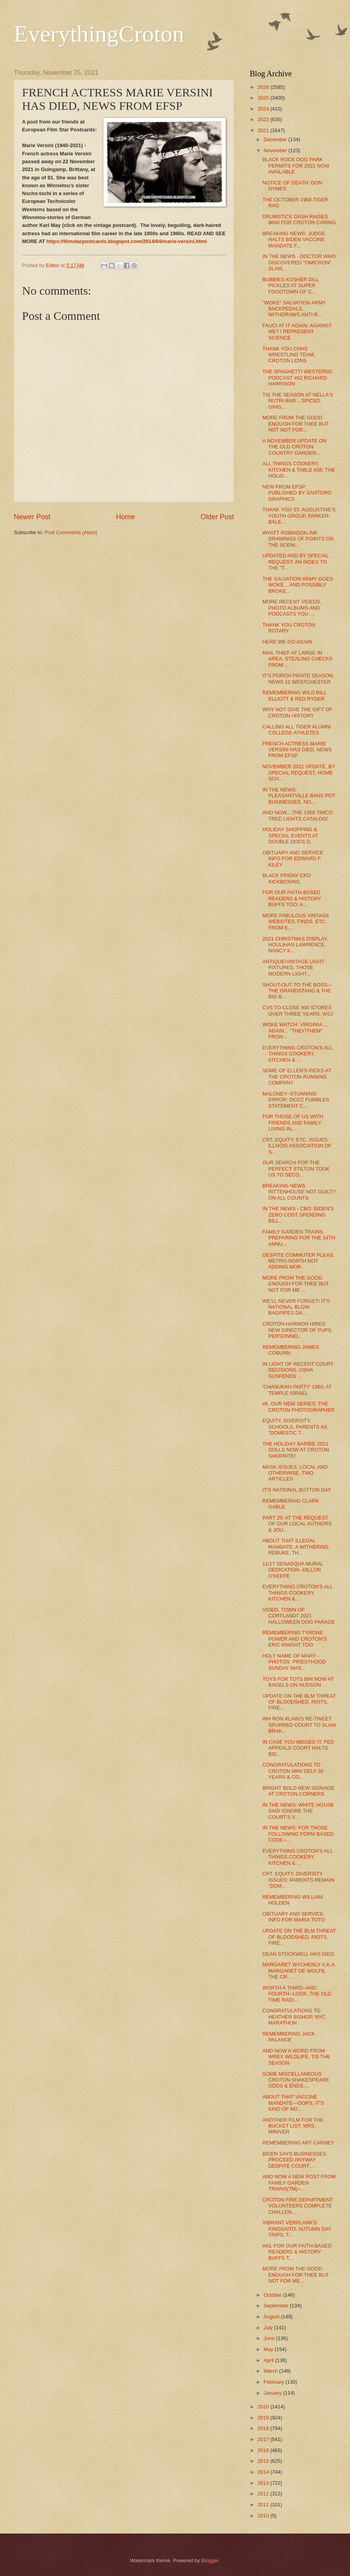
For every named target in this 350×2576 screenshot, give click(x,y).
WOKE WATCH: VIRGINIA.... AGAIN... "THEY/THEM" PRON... (295, 1031)
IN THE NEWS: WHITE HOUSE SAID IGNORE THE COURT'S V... (298, 1811)
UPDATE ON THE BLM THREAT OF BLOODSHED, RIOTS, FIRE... (299, 1702)
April (269, 2360)
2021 (264, 130)
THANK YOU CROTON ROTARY (288, 628)
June (269, 2338)
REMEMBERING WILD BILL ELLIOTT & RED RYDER (294, 695)
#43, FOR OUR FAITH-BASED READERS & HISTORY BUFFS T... (297, 2252)
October (273, 2295)
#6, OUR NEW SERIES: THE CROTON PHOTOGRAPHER (298, 1406)
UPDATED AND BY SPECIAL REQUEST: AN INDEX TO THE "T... (295, 562)
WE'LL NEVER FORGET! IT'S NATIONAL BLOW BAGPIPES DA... (296, 1307)
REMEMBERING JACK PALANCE (288, 2037)
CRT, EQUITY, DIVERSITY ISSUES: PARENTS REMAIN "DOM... (298, 1880)
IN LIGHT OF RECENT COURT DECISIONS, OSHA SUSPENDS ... (297, 1370)
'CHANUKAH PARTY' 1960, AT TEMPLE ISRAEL (297, 1390)
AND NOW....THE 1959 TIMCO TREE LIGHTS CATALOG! (297, 815)
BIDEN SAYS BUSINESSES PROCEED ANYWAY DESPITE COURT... (294, 2160)
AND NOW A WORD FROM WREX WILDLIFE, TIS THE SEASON (296, 2057)
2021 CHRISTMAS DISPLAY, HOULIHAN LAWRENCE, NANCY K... (295, 945)
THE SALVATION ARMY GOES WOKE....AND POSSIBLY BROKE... (297, 585)
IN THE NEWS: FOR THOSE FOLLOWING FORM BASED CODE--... (297, 1834)
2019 (264, 2418)
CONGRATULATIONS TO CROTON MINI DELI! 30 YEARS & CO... (292, 1771)
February (274, 2382)
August (272, 2317)
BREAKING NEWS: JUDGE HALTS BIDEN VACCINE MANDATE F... (293, 239)
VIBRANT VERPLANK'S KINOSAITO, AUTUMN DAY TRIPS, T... (296, 2229)
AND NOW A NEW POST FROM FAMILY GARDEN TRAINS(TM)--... (298, 2183)
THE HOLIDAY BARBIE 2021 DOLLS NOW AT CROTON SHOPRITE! (295, 1450)
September (276, 2306)
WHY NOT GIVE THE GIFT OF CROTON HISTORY (297, 712)
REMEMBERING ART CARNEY (298, 2143)
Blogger (210, 2560)
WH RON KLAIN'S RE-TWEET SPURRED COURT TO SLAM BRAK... (298, 1725)
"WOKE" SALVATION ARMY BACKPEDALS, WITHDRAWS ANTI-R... (294, 309)
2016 (264, 2450)
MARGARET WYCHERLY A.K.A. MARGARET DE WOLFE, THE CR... (299, 1971)
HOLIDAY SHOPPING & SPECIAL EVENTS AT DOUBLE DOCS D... (290, 835)
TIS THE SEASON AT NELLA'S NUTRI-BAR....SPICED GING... (297, 401)
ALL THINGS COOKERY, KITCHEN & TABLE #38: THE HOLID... (298, 470)
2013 (264, 2483)
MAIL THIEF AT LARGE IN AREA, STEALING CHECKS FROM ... (297, 659)
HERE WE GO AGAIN (287, 642)
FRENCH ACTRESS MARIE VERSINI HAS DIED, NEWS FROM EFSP (297, 750)
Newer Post (32, 517)
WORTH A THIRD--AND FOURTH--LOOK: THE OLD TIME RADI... (296, 1994)
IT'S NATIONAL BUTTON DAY (296, 1490)
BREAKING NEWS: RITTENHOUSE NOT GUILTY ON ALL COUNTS (299, 1192)
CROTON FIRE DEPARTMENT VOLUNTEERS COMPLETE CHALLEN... (297, 2206)
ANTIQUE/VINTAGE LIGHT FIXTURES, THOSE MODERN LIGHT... (293, 968)
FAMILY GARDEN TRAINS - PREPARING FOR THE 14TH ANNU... (298, 1238)
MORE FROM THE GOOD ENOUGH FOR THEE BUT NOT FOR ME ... (295, 1284)
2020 (264, 2407)
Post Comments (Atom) (71, 532)
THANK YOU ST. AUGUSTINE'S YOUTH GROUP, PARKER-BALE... (298, 516)
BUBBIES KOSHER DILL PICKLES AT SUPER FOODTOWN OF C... (290, 286)
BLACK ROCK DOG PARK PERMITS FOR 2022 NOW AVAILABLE (295, 166)
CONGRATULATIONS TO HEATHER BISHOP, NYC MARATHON (293, 2017)
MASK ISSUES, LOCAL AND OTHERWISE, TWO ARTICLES (295, 1473)
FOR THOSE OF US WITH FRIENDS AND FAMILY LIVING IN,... (292, 1123)
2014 (264, 2472)
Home (125, 517)
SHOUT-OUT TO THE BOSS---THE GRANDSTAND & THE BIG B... (297, 991)
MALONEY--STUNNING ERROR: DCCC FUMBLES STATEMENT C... (295, 1100)
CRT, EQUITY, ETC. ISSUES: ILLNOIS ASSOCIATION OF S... (297, 1146)
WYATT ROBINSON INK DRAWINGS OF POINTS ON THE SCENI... (297, 539)
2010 (264, 2516)
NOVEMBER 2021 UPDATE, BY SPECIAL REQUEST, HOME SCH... (298, 772)
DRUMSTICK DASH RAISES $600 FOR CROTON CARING (299, 219)
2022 (264, 119)
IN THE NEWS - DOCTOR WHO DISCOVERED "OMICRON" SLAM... (298, 262)
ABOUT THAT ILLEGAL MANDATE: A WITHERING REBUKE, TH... (295, 1547)
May (268, 2349)
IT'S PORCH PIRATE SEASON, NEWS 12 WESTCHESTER (298, 678)
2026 (264, 87)
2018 (264, 2428)
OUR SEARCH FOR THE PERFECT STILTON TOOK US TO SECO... (296, 1169)
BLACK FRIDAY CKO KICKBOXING (286, 878)
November (275, 150)
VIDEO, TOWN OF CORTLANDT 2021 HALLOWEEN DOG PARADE (298, 1616)
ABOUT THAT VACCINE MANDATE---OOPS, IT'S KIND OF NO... (293, 2103)
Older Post (217, 517)
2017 (264, 2439)
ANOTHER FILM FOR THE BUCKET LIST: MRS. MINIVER (293, 2126)
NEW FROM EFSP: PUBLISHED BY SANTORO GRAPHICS (297, 493)
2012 (264, 2494)
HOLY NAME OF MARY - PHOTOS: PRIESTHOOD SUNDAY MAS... (294, 1662)
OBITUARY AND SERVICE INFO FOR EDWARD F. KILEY (292, 859)
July (268, 2328)
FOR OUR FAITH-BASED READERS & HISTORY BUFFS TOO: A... (291, 898)
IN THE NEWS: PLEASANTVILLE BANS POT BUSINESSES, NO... (298, 796)
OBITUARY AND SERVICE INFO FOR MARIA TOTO (293, 1917)
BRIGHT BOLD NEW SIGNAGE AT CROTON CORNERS (298, 1791)
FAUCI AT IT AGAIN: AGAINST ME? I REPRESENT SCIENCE (297, 332)
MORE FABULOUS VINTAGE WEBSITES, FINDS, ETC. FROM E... (295, 922)
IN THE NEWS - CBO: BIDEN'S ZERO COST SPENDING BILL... (297, 1215)
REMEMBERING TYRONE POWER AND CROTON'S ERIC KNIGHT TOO (294, 1639)
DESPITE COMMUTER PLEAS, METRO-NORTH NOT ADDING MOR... (298, 1261)
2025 (264, 98)
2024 (264, 109)
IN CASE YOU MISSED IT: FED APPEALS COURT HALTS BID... (298, 1748)
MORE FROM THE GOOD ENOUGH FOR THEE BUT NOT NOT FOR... (295, 424)
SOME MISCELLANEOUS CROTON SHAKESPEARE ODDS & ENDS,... (295, 2080)
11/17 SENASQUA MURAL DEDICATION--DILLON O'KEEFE (292, 1570)
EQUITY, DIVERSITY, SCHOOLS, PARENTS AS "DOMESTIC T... (294, 1427)
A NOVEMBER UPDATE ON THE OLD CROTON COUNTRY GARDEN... (294, 447)
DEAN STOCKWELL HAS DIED (298, 1954)
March (271, 2371)
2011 (264, 2505)
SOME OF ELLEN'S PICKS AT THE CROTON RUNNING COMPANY (296, 1077)
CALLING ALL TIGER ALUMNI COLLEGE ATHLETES (296, 730)
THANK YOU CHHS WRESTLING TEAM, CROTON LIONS (288, 355)
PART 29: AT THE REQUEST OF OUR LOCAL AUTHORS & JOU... (297, 1524)
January (273, 2393)
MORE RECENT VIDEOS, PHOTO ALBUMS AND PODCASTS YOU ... (292, 608)
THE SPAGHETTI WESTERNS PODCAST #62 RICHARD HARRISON (297, 378)
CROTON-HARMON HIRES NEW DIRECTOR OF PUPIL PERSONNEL (297, 1330)
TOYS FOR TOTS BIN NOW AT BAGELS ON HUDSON (297, 1682)
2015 (264, 2461)
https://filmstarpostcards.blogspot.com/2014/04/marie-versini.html (126, 241)
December (275, 139)
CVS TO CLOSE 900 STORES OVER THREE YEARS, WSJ (297, 1010)
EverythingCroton (99, 34)
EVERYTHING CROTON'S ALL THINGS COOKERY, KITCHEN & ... (297, 1054)
